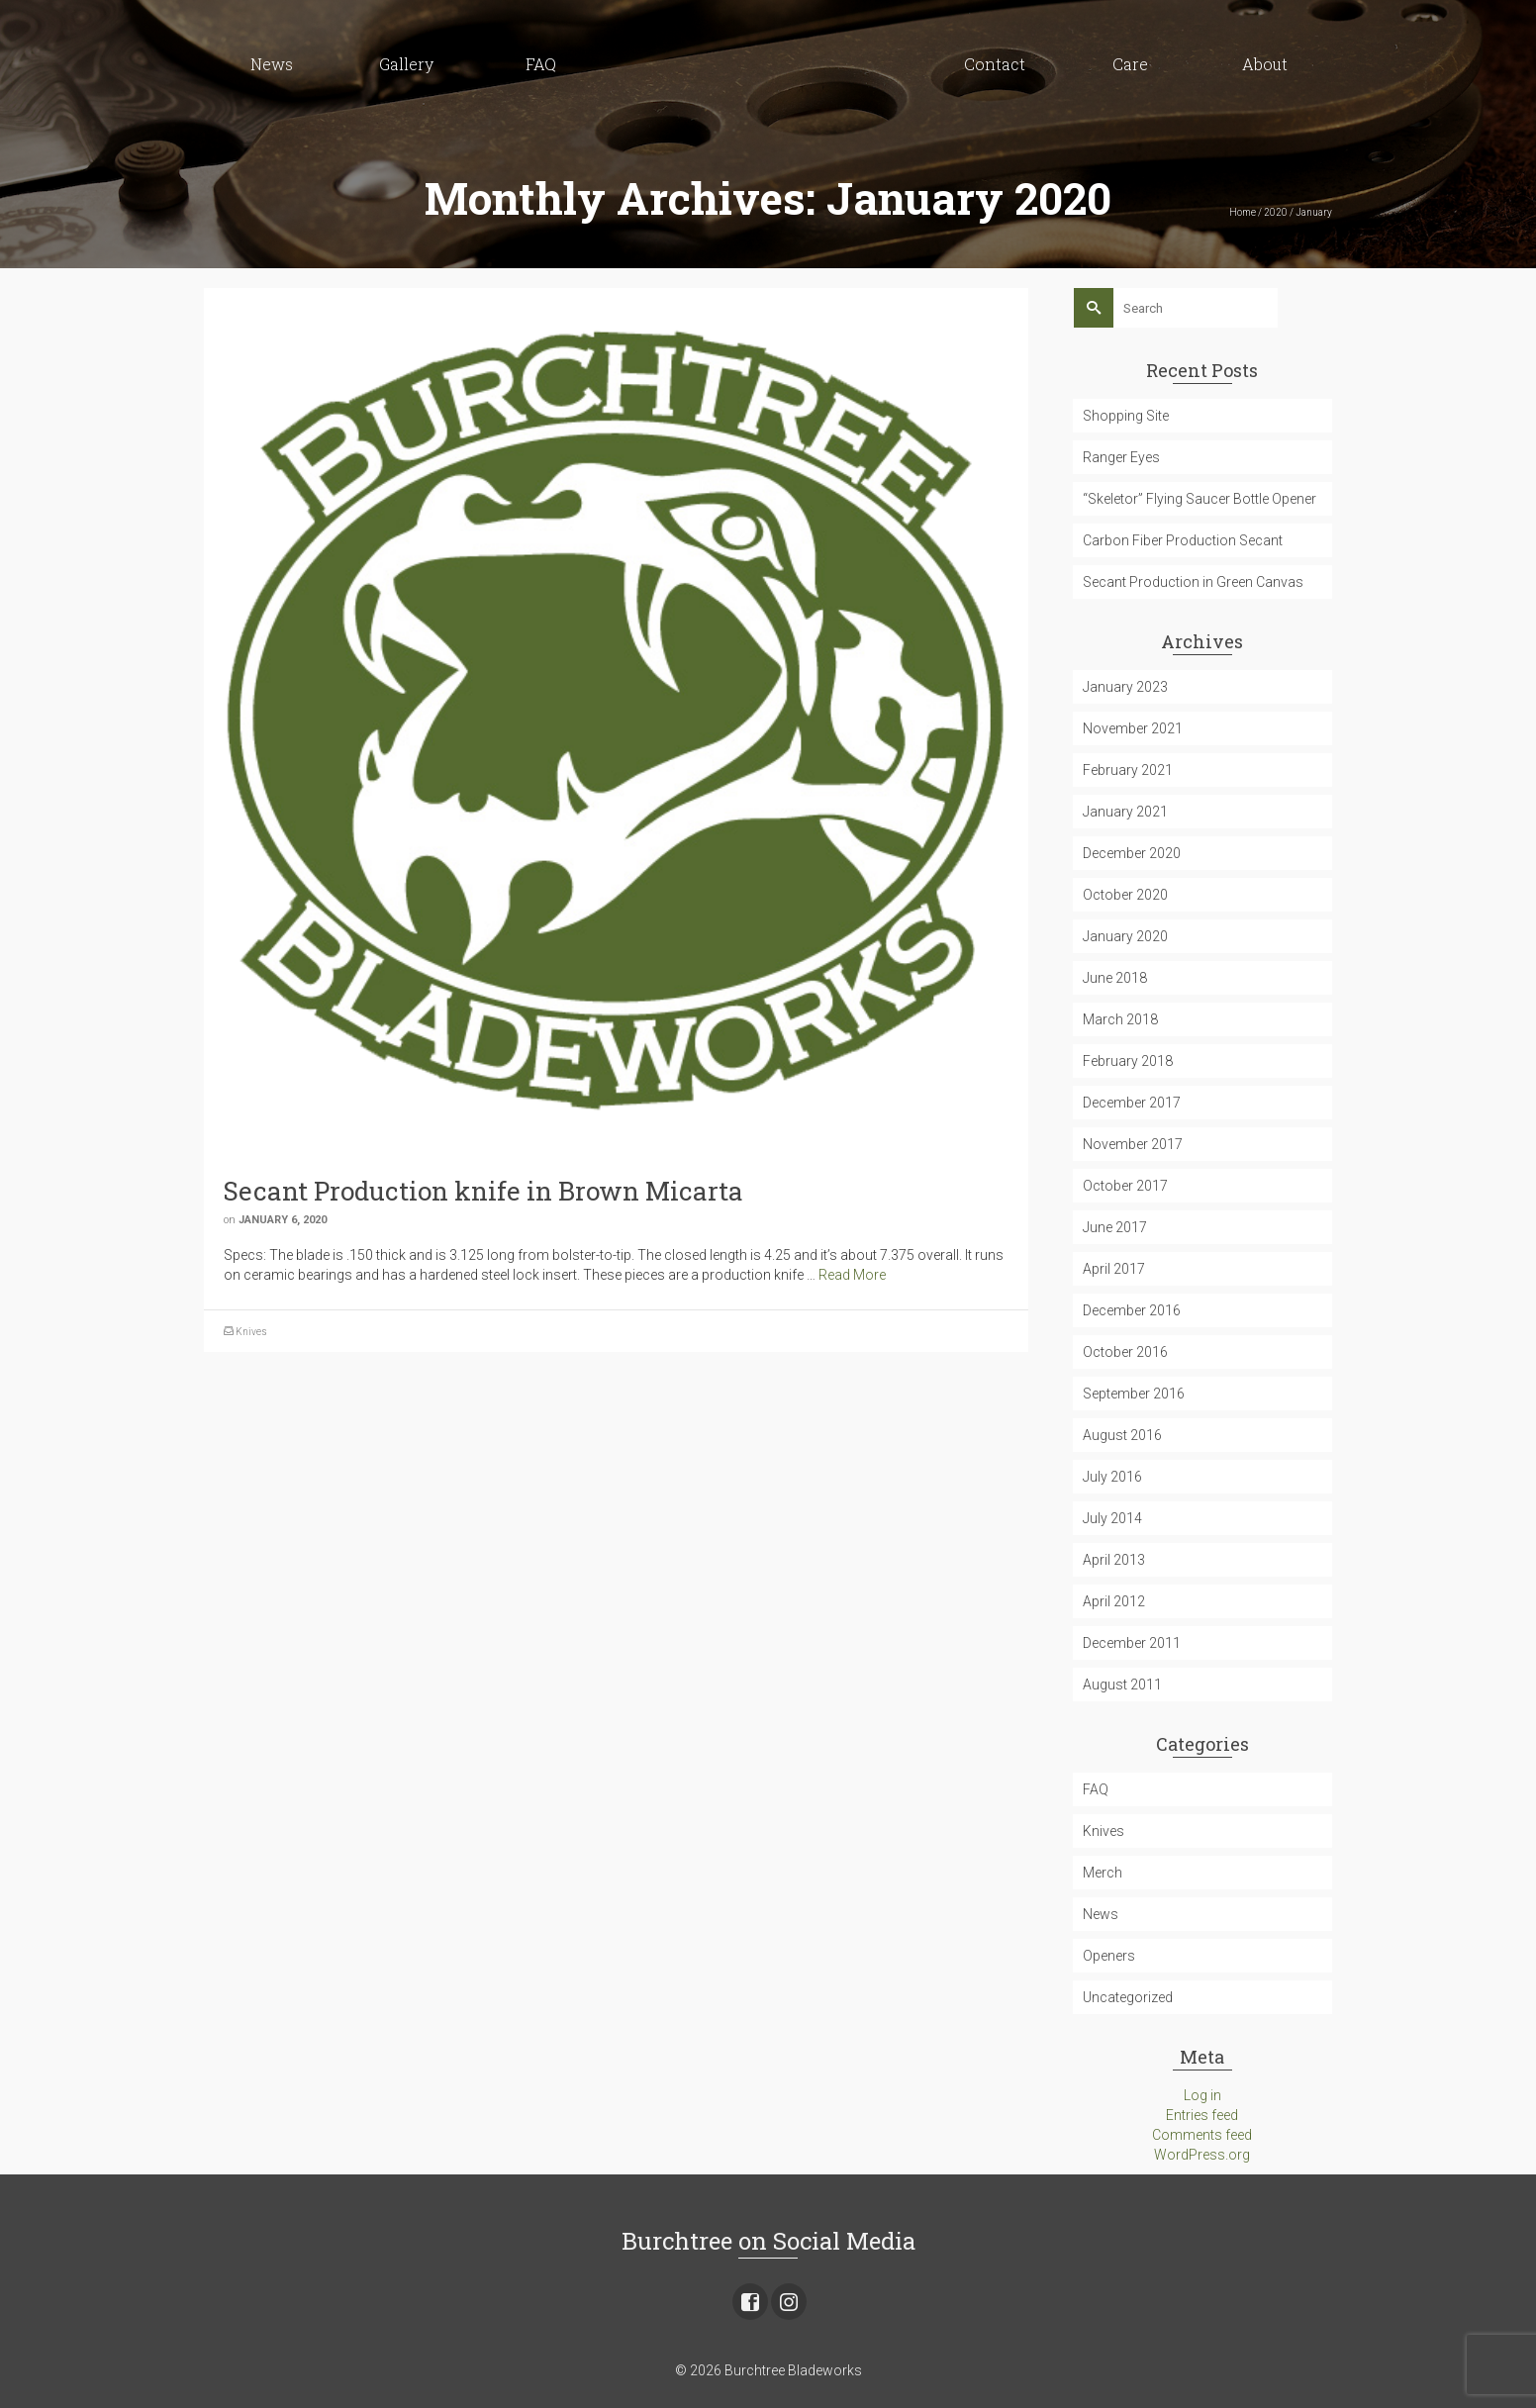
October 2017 (1125, 1186)
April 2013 (1114, 1560)
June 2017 (1115, 1227)
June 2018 (1115, 978)
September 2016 (1134, 1393)
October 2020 (1125, 895)
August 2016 (1122, 1435)
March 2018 (1120, 1019)
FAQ (1095, 1789)
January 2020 (1125, 936)
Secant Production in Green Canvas (1193, 582)
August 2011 (1122, 1684)
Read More (852, 1275)
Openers (1109, 1956)
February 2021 (1128, 770)
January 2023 (1125, 687)
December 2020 (1132, 853)
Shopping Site (1126, 416)
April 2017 (1114, 1269)
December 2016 (1132, 1310)
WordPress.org (1202, 2155)
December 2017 (1132, 1102)
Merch (1102, 1872)
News (1100, 1914)
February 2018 (1128, 1061)
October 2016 (1125, 1352)
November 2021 (1133, 728)
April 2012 (1114, 1601)
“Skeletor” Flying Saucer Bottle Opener (1199, 499)
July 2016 (1112, 1477)
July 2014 (1112, 1518)
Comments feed (1202, 2135)
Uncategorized (1128, 1997)
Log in (1202, 2095)
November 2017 (1133, 1144)
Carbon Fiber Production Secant (1183, 540)
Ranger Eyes (1121, 457)
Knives (251, 1331)
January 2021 (1125, 811)
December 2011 (1132, 1643)
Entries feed (1202, 2115)
